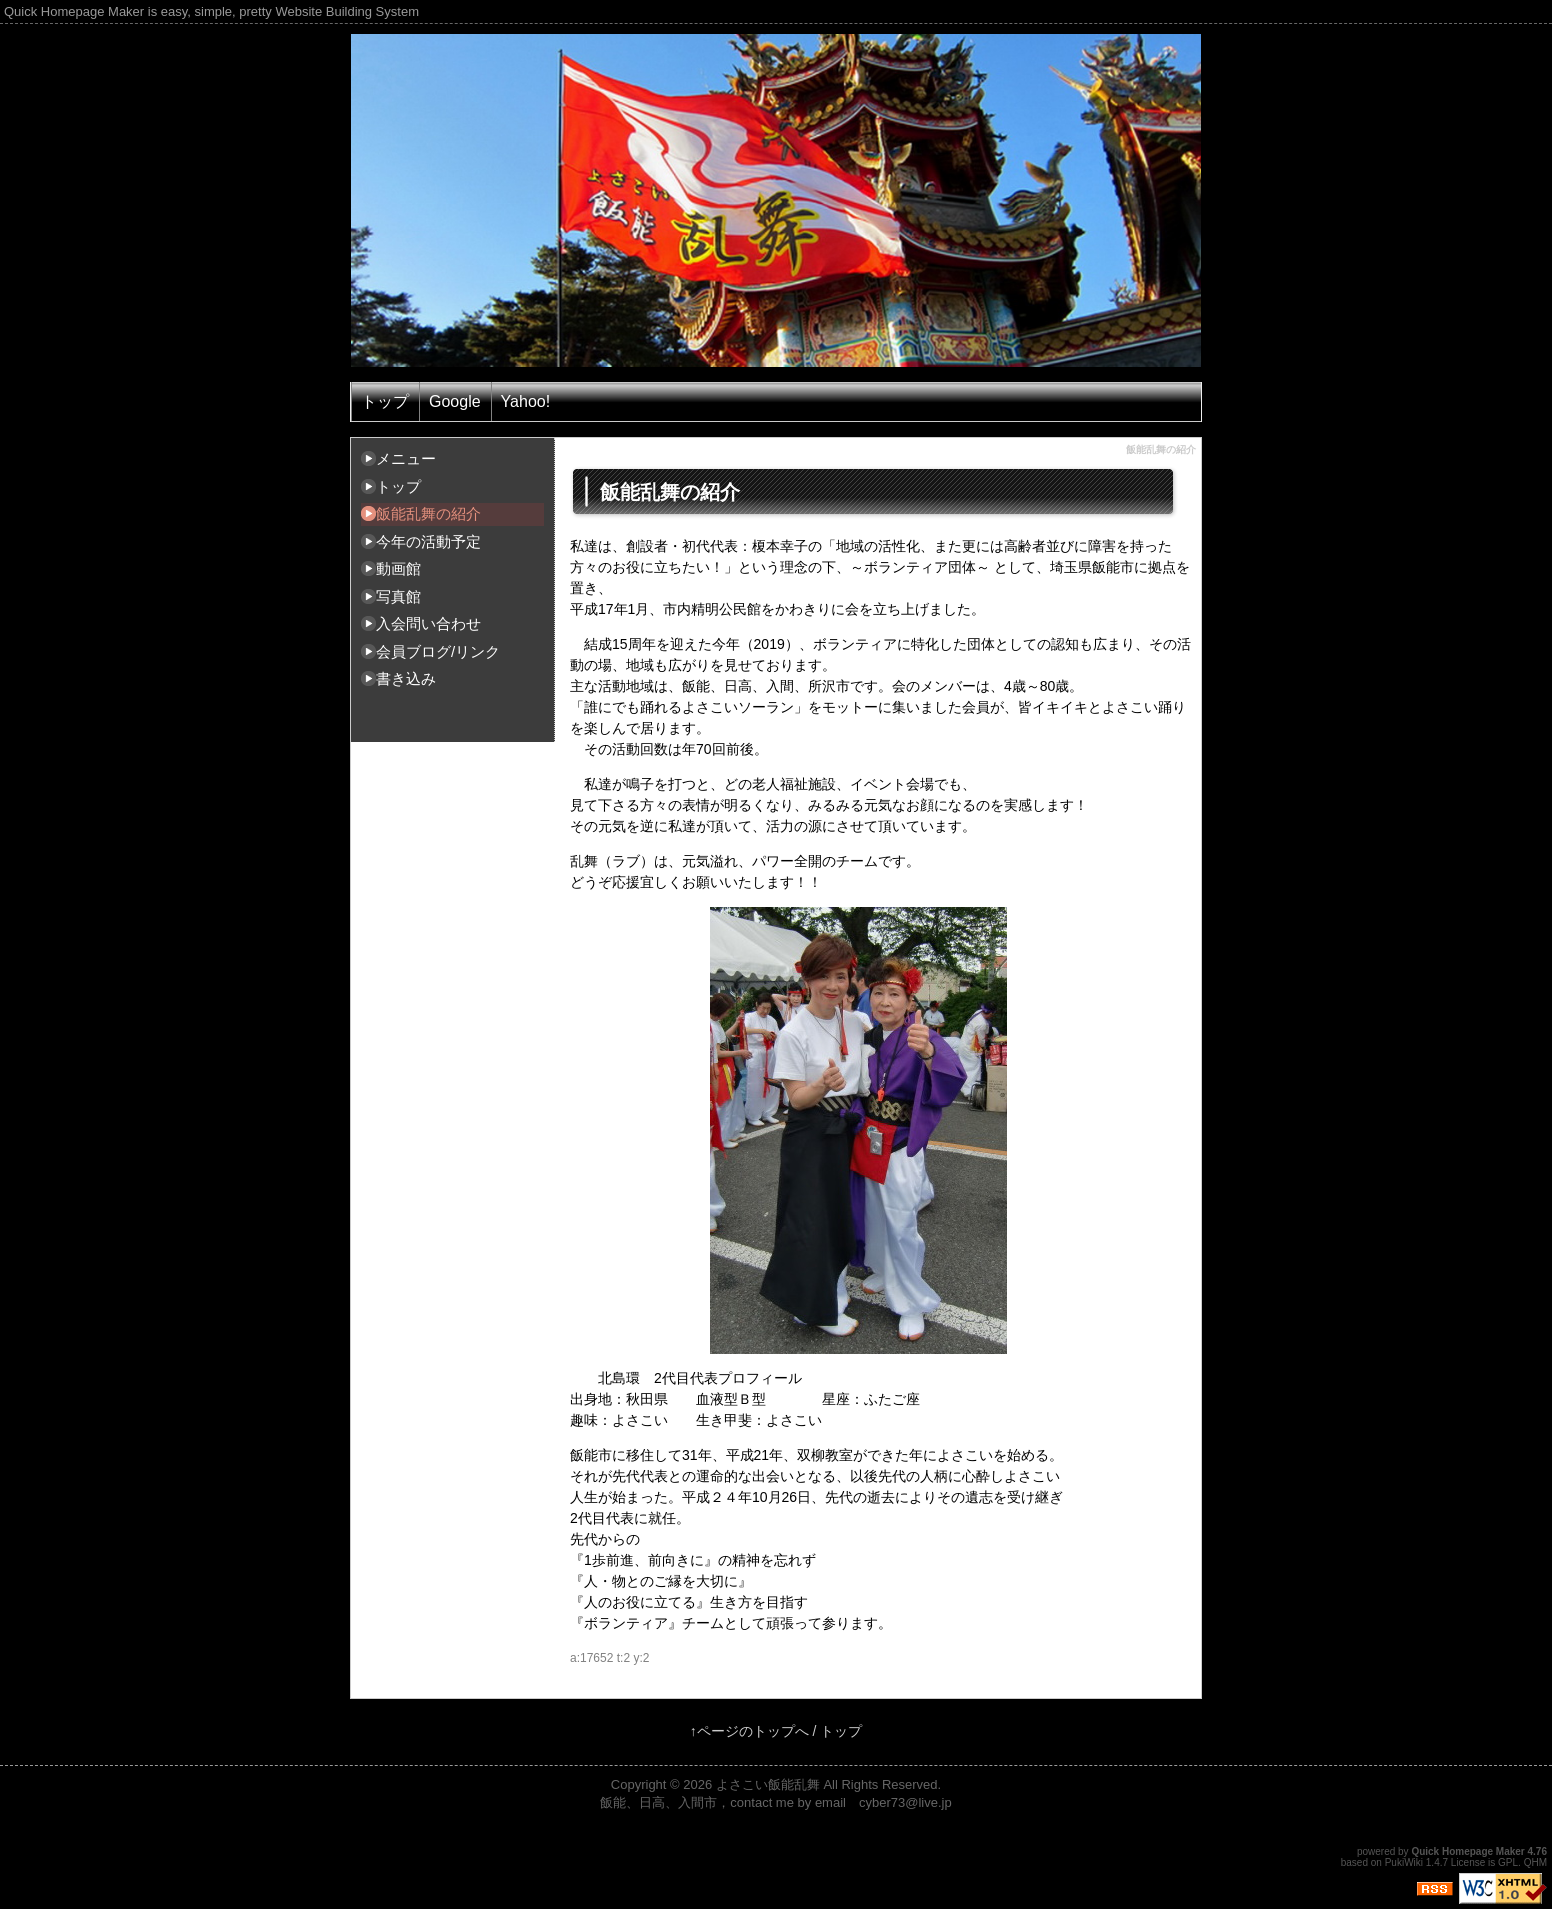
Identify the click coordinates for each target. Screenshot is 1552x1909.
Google (455, 401)
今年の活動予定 (428, 541)
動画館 (398, 568)
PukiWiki (1404, 1862)
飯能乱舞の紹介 (428, 513)
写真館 (398, 596)
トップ (385, 401)
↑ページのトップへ (749, 1731)
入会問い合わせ (428, 623)
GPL (1508, 1862)
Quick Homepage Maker (1467, 1851)
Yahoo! (526, 401)
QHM (1535, 1862)
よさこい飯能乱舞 (768, 1784)
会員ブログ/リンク (438, 651)
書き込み (406, 678)
